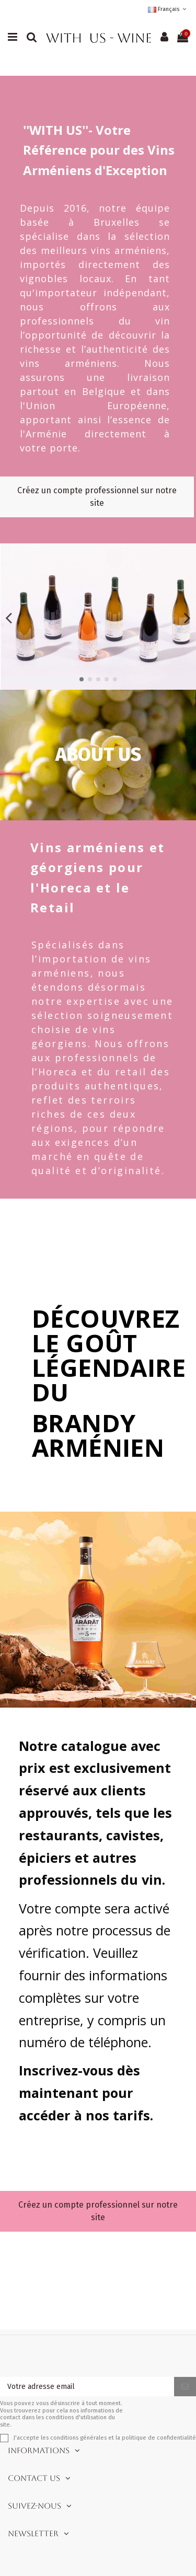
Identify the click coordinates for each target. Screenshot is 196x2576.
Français (168, 9)
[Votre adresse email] (87, 2387)
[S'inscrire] (185, 2387)
